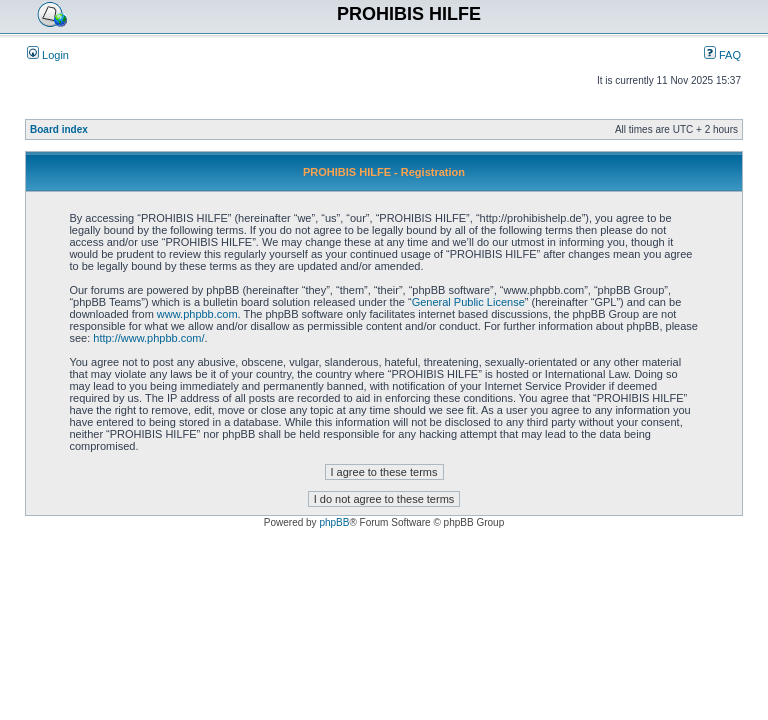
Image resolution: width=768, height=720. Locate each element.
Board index (59, 129)
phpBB (334, 522)
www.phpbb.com (197, 314)
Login (48, 55)
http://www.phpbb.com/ (148, 338)
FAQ (722, 55)
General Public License (468, 302)
